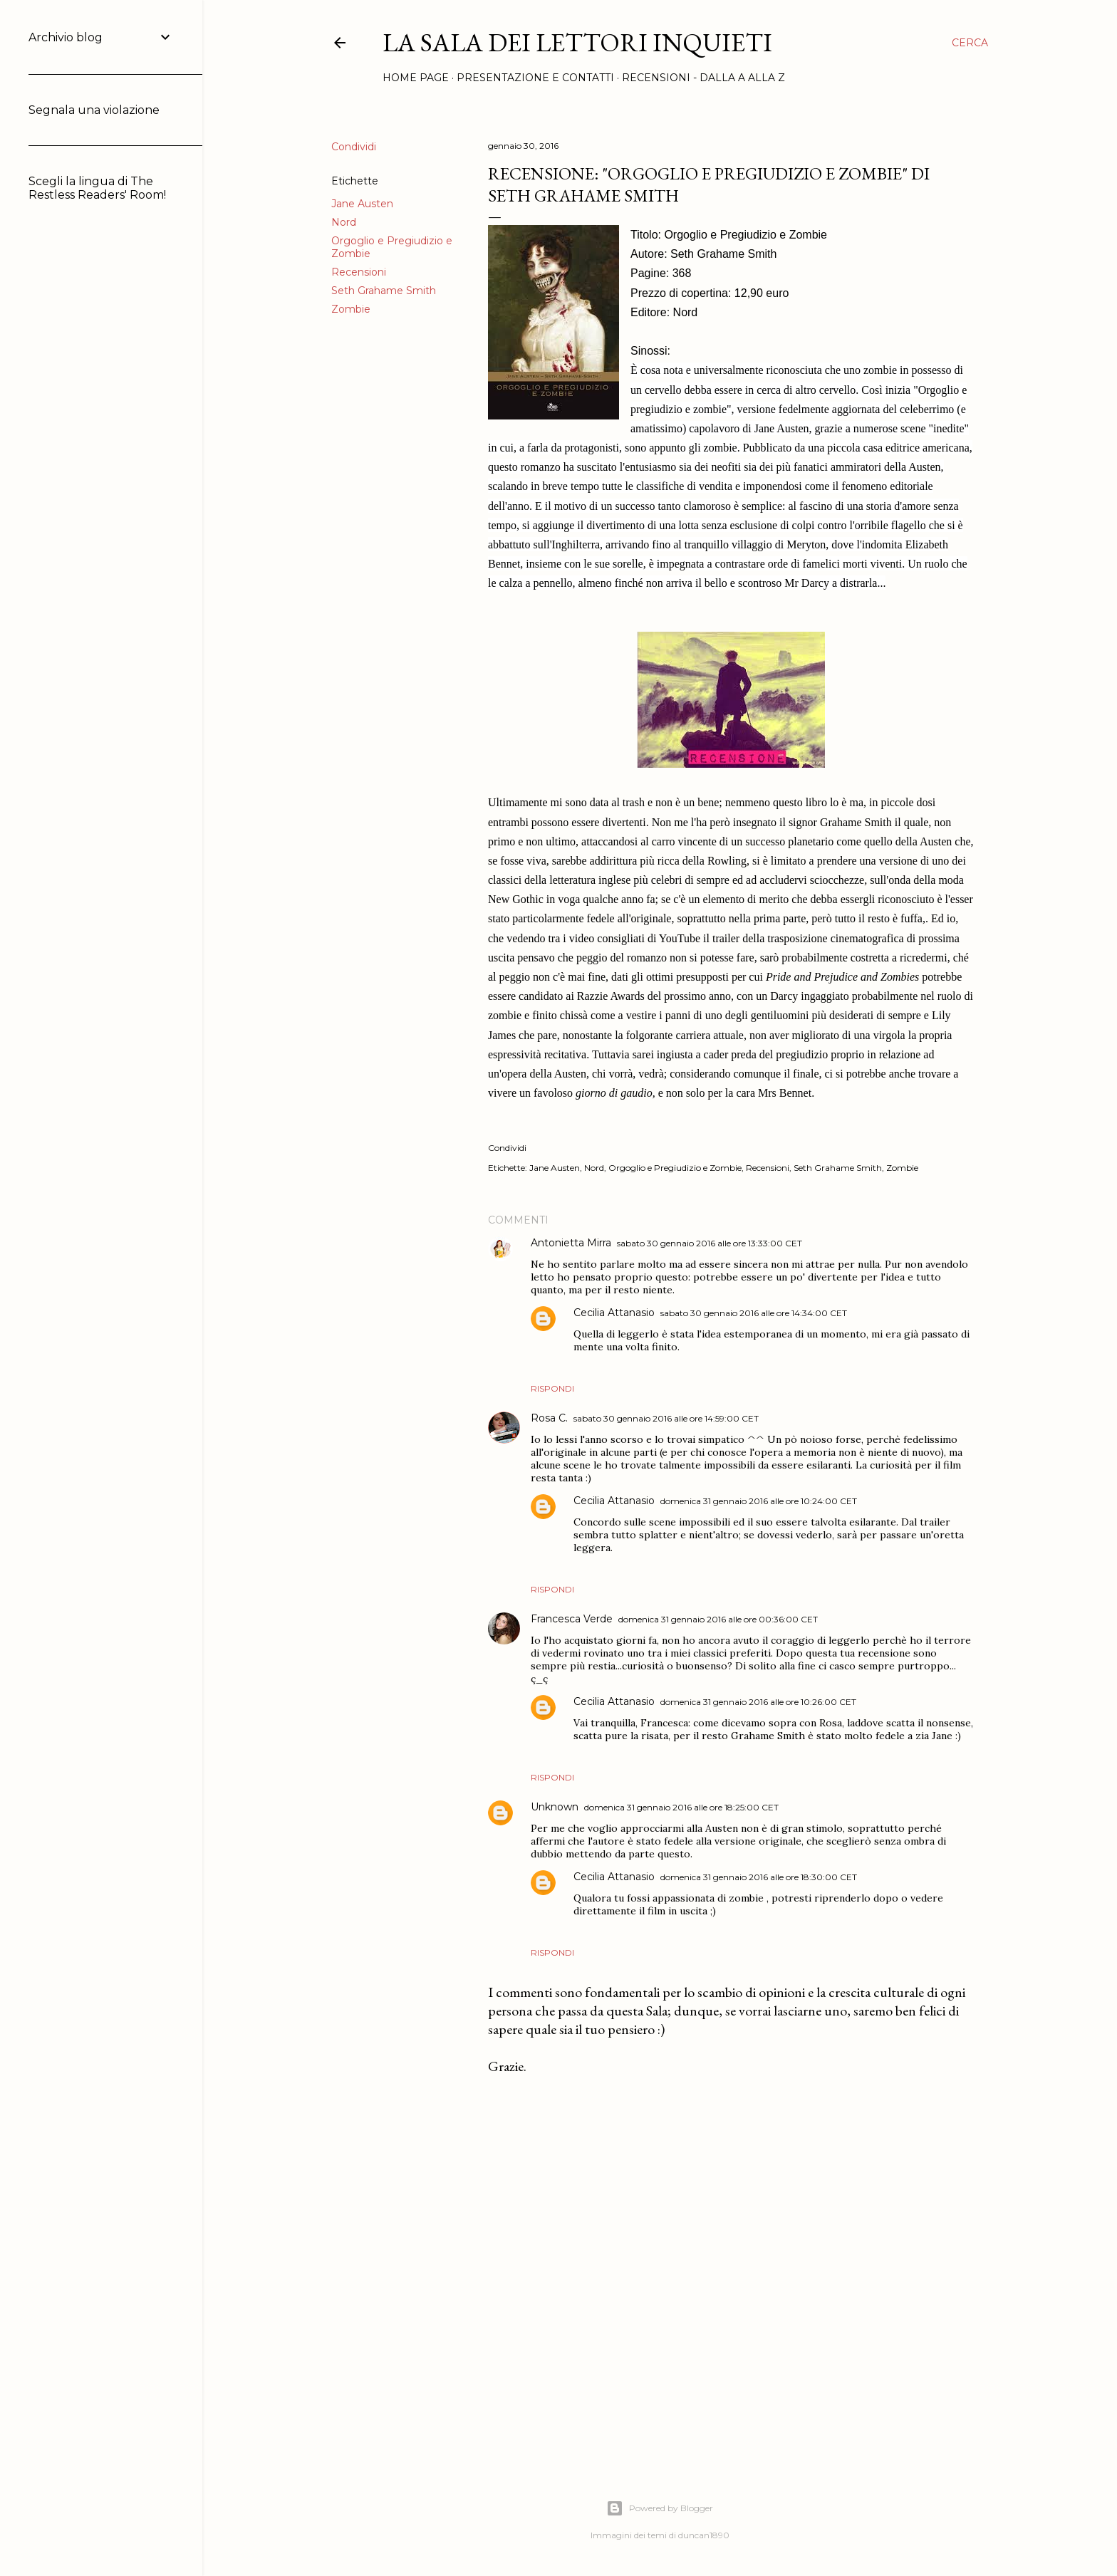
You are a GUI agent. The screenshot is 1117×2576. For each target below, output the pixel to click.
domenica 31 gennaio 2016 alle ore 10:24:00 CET (758, 1501)
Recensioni (358, 272)
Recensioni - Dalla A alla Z (703, 77)
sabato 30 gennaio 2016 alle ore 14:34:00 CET (753, 1313)
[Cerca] (970, 43)
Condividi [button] (353, 146)
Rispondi (552, 1388)
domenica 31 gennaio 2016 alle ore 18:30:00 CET (758, 1877)
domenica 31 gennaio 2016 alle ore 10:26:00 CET (758, 1701)
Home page (416, 77)
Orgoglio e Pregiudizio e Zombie (675, 1167)
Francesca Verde (572, 1618)
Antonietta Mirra (571, 1242)
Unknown (554, 1806)
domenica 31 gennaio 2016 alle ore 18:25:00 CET (681, 1807)
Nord (343, 222)
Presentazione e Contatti (535, 77)
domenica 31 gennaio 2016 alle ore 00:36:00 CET (718, 1619)
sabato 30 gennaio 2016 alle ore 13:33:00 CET (709, 1243)
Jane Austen (362, 203)
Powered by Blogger (659, 2508)
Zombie (350, 309)
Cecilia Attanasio (614, 1312)
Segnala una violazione (94, 110)
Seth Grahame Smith (383, 290)
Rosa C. (549, 1418)
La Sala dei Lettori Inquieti (577, 42)
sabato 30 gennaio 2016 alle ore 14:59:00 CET (666, 1418)
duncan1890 (703, 2535)
